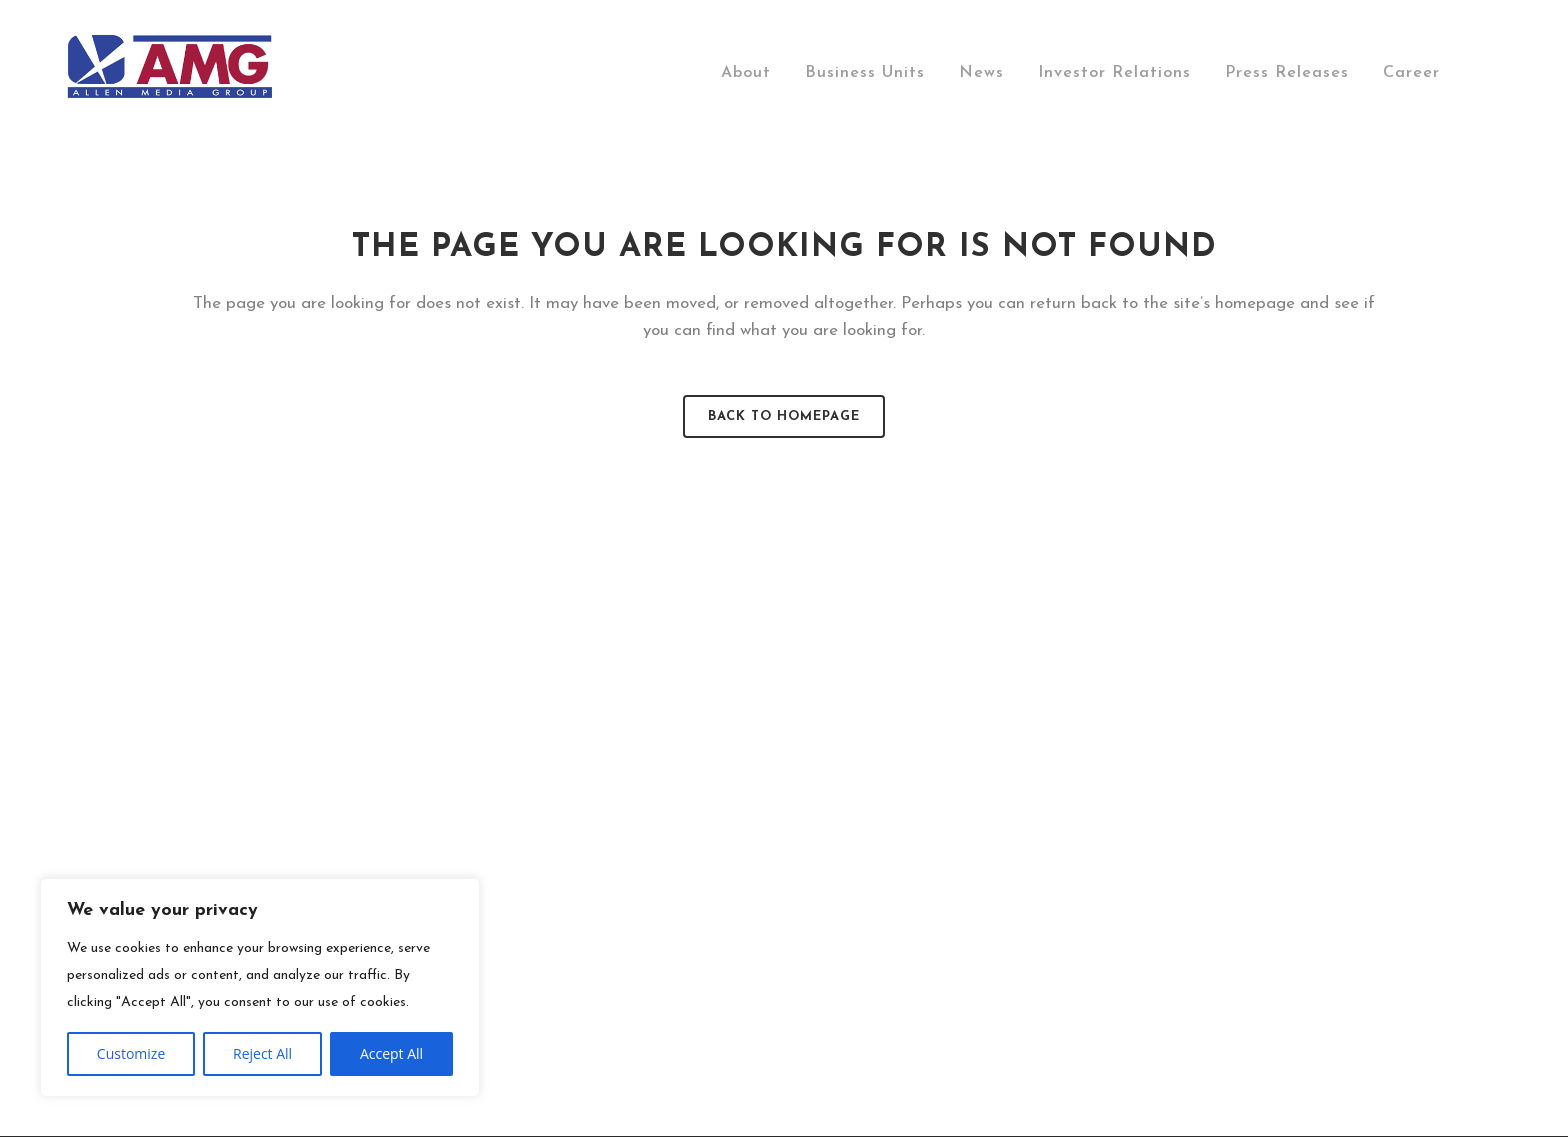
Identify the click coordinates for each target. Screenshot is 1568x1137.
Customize (131, 1053)
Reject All (262, 1053)
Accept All (391, 1053)
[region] (260, 987)
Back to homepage (784, 416)
